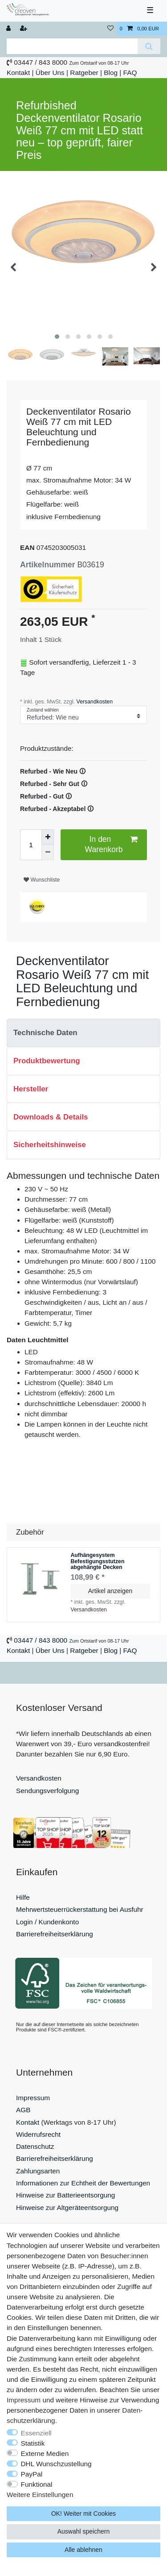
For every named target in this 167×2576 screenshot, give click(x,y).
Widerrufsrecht (38, 2134)
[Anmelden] (9, 29)
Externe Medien (45, 2453)
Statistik (33, 2443)
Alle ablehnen (83, 2549)
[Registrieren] (24, 29)
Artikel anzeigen (110, 1590)
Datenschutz (35, 2146)
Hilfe (23, 1897)
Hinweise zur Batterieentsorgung (65, 2195)
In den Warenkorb (111, 844)
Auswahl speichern (83, 2531)
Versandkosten (94, 702)
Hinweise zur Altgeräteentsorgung (67, 2207)
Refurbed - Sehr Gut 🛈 (53, 783)
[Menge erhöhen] (47, 837)
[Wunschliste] (110, 29)
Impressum (33, 2098)
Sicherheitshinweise (49, 1144)
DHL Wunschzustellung (56, 2464)
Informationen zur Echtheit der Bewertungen (83, 2183)
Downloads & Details (50, 1117)
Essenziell (36, 2433)
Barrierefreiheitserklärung (54, 1934)
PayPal (32, 2474)
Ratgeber (84, 72)
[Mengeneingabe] (30, 845)
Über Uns (50, 72)
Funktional (37, 2484)
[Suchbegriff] (72, 46)
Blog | (112, 72)
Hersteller (30, 1089)
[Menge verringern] (47, 852)
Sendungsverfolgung (47, 1790)
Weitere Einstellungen (40, 2494)
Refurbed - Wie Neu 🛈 (53, 771)
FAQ (130, 72)
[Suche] (149, 46)
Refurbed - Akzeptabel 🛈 (57, 808)
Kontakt (18, 72)
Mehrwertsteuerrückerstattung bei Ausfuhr (79, 1909)
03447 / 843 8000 (40, 62)
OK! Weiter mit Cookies (83, 2513)
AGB (23, 2110)
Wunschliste (42, 880)
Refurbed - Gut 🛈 (46, 796)
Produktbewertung (46, 1061)
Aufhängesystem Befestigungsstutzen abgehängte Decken (97, 1561)
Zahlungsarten (38, 2171)
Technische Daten (45, 1032)
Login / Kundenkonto (47, 1922)
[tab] (83, 1033)
